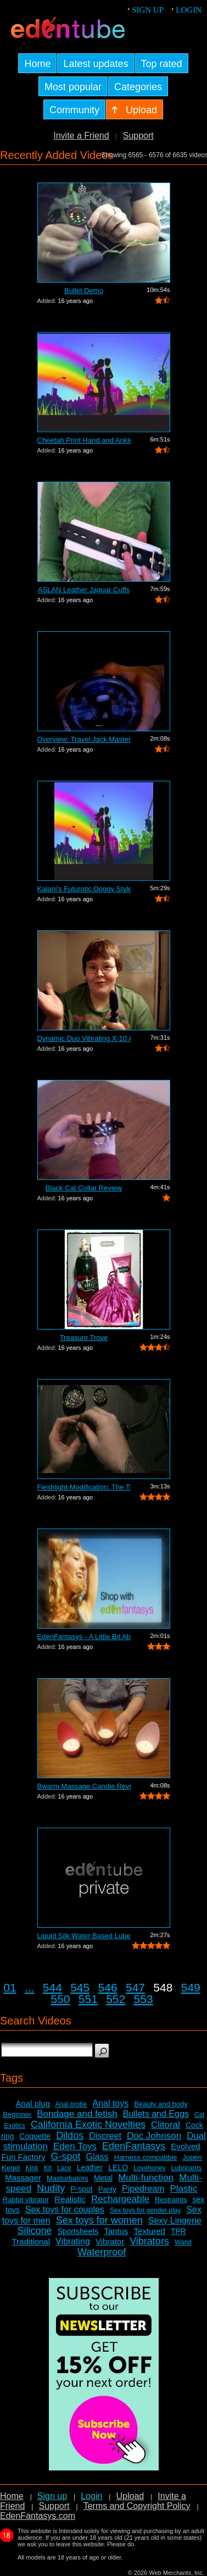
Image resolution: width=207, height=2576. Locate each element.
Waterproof (101, 2252)
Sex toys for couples (64, 2209)
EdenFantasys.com (37, 2515)
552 (115, 1999)
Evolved (185, 2146)
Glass (97, 2156)
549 (190, 1987)
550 (60, 1999)
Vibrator (110, 2241)
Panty (107, 2189)
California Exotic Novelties (88, 2124)
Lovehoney (149, 2168)
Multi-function (146, 2177)
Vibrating (72, 2241)
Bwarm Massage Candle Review (84, 1786)
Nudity (51, 2188)
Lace (64, 2168)
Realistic (70, 2199)
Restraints (171, 2200)
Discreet (105, 2136)
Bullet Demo (83, 290)
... (30, 1987)
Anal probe (71, 2104)
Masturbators (67, 2178)
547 (135, 1987)
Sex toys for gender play (145, 2210)
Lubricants (186, 2168)
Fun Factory (23, 2156)
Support (138, 135)
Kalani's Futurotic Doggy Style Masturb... (84, 889)
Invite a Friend (81, 135)
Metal (103, 2178)
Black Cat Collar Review (84, 1188)
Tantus (116, 2231)
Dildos (69, 2135)
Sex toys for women (99, 2220)
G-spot (66, 2156)
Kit (48, 2168)
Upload (130, 2496)
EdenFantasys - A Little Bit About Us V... (84, 1636)
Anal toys (110, 2103)
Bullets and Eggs (156, 2114)
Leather (90, 2167)
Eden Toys (75, 2146)
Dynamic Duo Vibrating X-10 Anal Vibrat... (84, 1038)
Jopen (192, 2157)
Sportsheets (77, 2231)
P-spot (81, 2189)
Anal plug (32, 2103)
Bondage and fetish (77, 2114)
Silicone (34, 2230)
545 (79, 1987)
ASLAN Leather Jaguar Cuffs (84, 590)
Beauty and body (161, 2104)
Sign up (148, 9)
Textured (149, 2231)
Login (189, 9)
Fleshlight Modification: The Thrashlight (84, 1487)
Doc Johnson (154, 2136)
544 (52, 1987)
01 (9, 1987)
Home (12, 2496)
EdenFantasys (133, 2146)
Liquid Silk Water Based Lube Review (84, 1936)
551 (88, 1999)
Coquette (35, 2136)
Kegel (11, 2168)
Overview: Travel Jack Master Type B (84, 739)
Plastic (183, 2188)
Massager (23, 2177)
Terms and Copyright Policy (137, 2506)
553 (143, 1999)
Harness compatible (145, 2157)
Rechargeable (120, 2199)
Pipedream (143, 2188)
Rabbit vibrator (26, 2200)
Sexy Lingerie (175, 2220)
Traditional (31, 2241)
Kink (31, 2168)
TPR (178, 2231)
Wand (183, 2242)
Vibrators (149, 2241)
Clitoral (165, 2125)
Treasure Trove (84, 1337)
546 (108, 1987)
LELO (118, 2167)
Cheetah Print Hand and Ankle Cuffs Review (84, 440)
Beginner (17, 2114)
